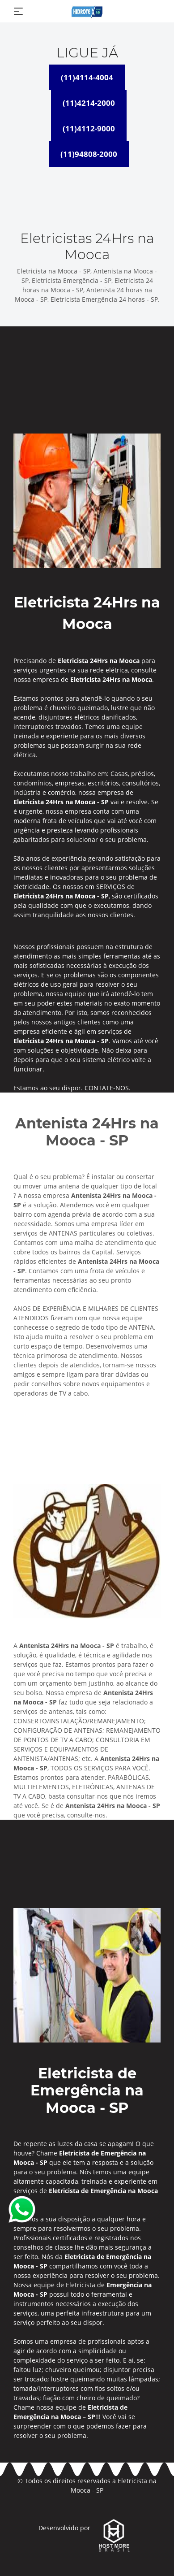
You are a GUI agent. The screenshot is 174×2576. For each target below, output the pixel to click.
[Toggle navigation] (18, 11)
